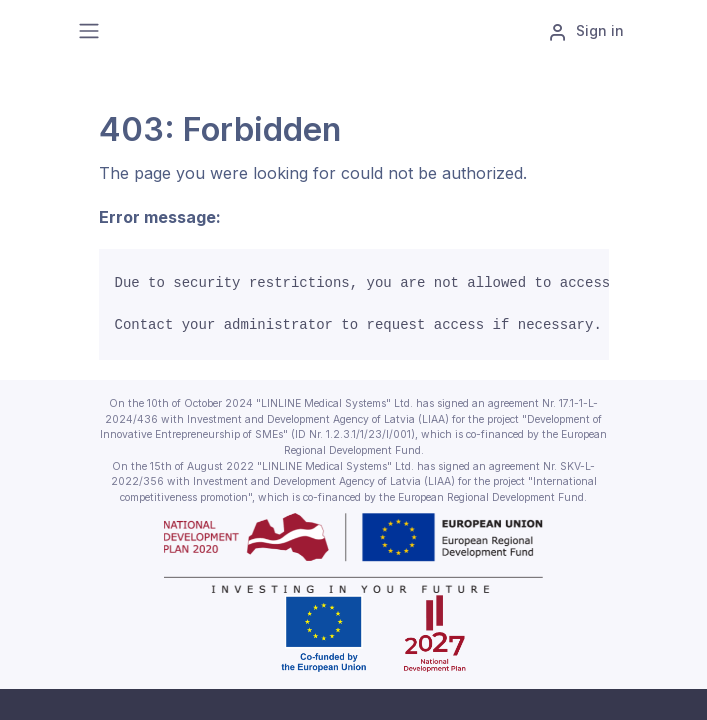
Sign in (586, 32)
